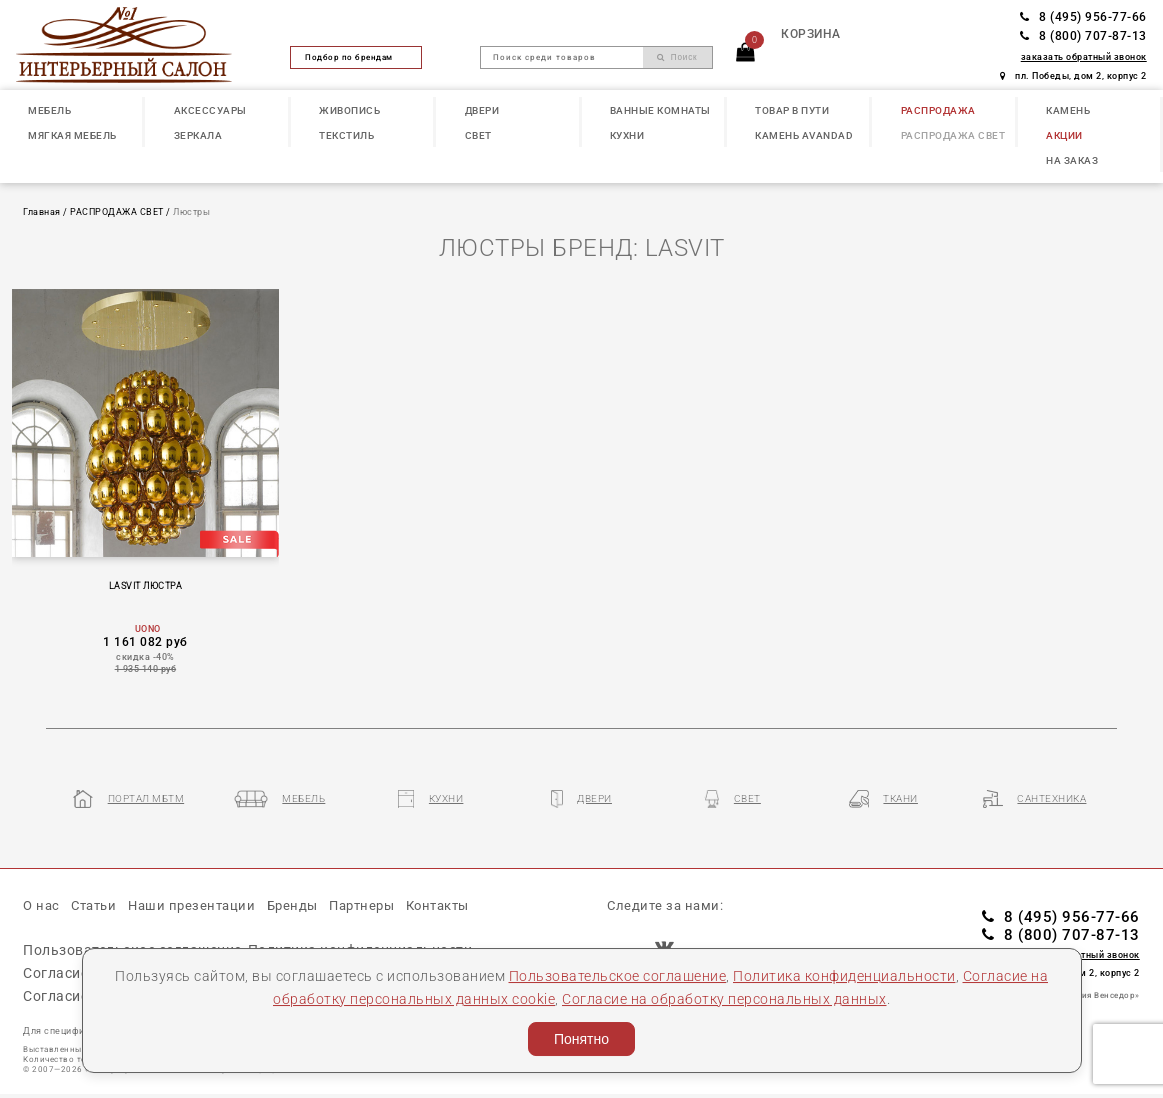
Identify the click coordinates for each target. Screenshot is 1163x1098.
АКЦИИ (1064, 135)
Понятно (581, 1039)
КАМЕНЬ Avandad (804, 135)
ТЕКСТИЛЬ (346, 135)
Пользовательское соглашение (618, 976)
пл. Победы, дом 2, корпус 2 (1073, 75)
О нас (41, 905)
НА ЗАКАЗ (1072, 160)
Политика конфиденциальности (844, 976)
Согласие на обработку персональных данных (724, 999)
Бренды (292, 905)
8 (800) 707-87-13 (1083, 36)
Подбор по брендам (356, 57)
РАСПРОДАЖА (938, 110)
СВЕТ (478, 135)
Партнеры (361, 905)
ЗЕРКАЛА (198, 135)
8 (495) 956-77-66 (1083, 17)
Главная (42, 211)
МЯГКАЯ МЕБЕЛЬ (72, 135)
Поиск (677, 57)
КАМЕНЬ (1068, 110)
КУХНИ (627, 135)
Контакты (437, 905)
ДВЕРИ (482, 110)
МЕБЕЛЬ (49, 110)
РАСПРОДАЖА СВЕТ (953, 135)
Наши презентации (191, 905)
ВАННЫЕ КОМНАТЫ (660, 110)
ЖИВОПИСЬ (349, 110)
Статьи (93, 905)
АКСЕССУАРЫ (210, 110)
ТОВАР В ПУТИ (792, 110)
